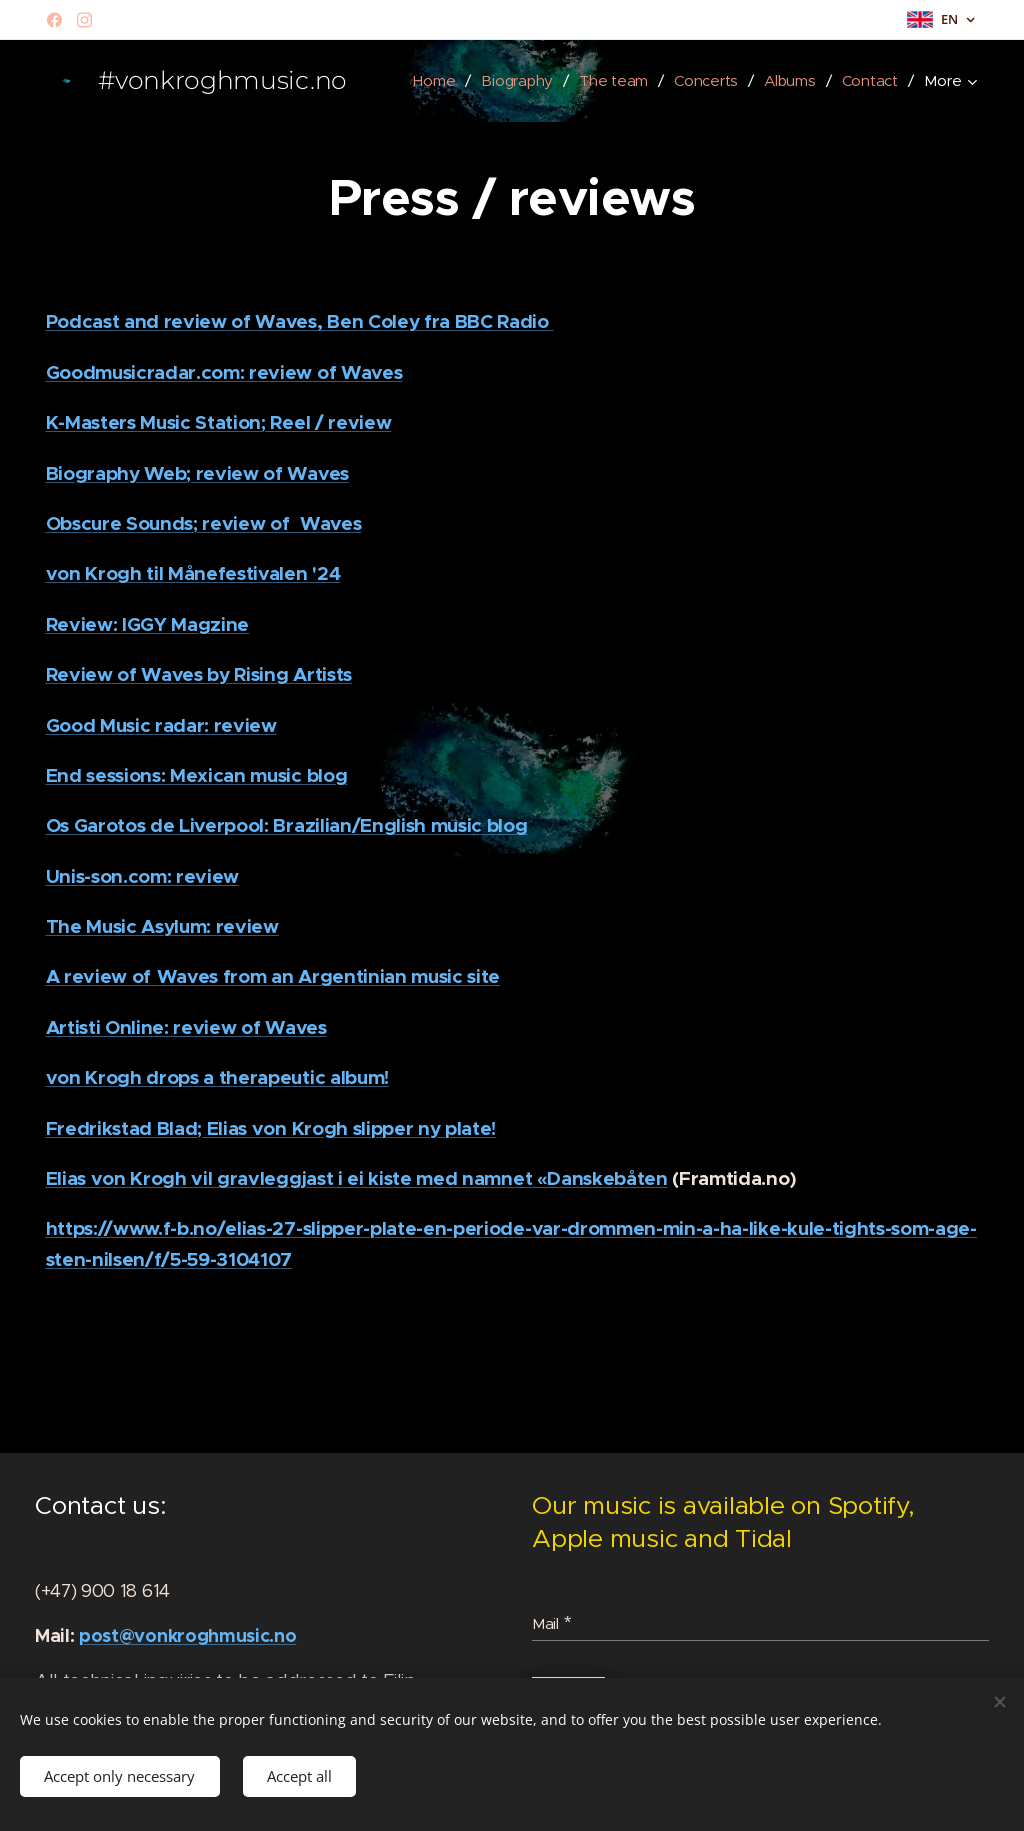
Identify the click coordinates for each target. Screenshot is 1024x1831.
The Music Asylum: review (162, 926)
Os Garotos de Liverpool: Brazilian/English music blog (287, 825)
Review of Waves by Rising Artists (199, 674)
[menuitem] (514, 81)
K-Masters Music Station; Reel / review (219, 422)
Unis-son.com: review (143, 876)
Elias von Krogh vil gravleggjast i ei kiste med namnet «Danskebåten (357, 1178)
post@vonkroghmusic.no (187, 1635)
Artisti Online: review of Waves (186, 1027)
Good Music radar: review (161, 725)
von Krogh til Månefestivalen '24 (193, 573)
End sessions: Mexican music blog (197, 775)
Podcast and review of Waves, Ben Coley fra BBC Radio (300, 321)
